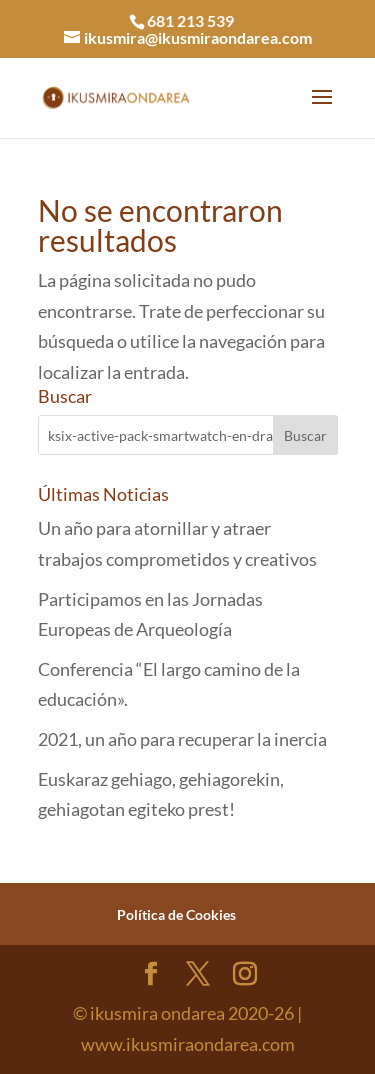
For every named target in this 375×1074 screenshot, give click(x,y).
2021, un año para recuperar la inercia (182, 739)
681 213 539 (190, 20)
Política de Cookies (176, 914)
